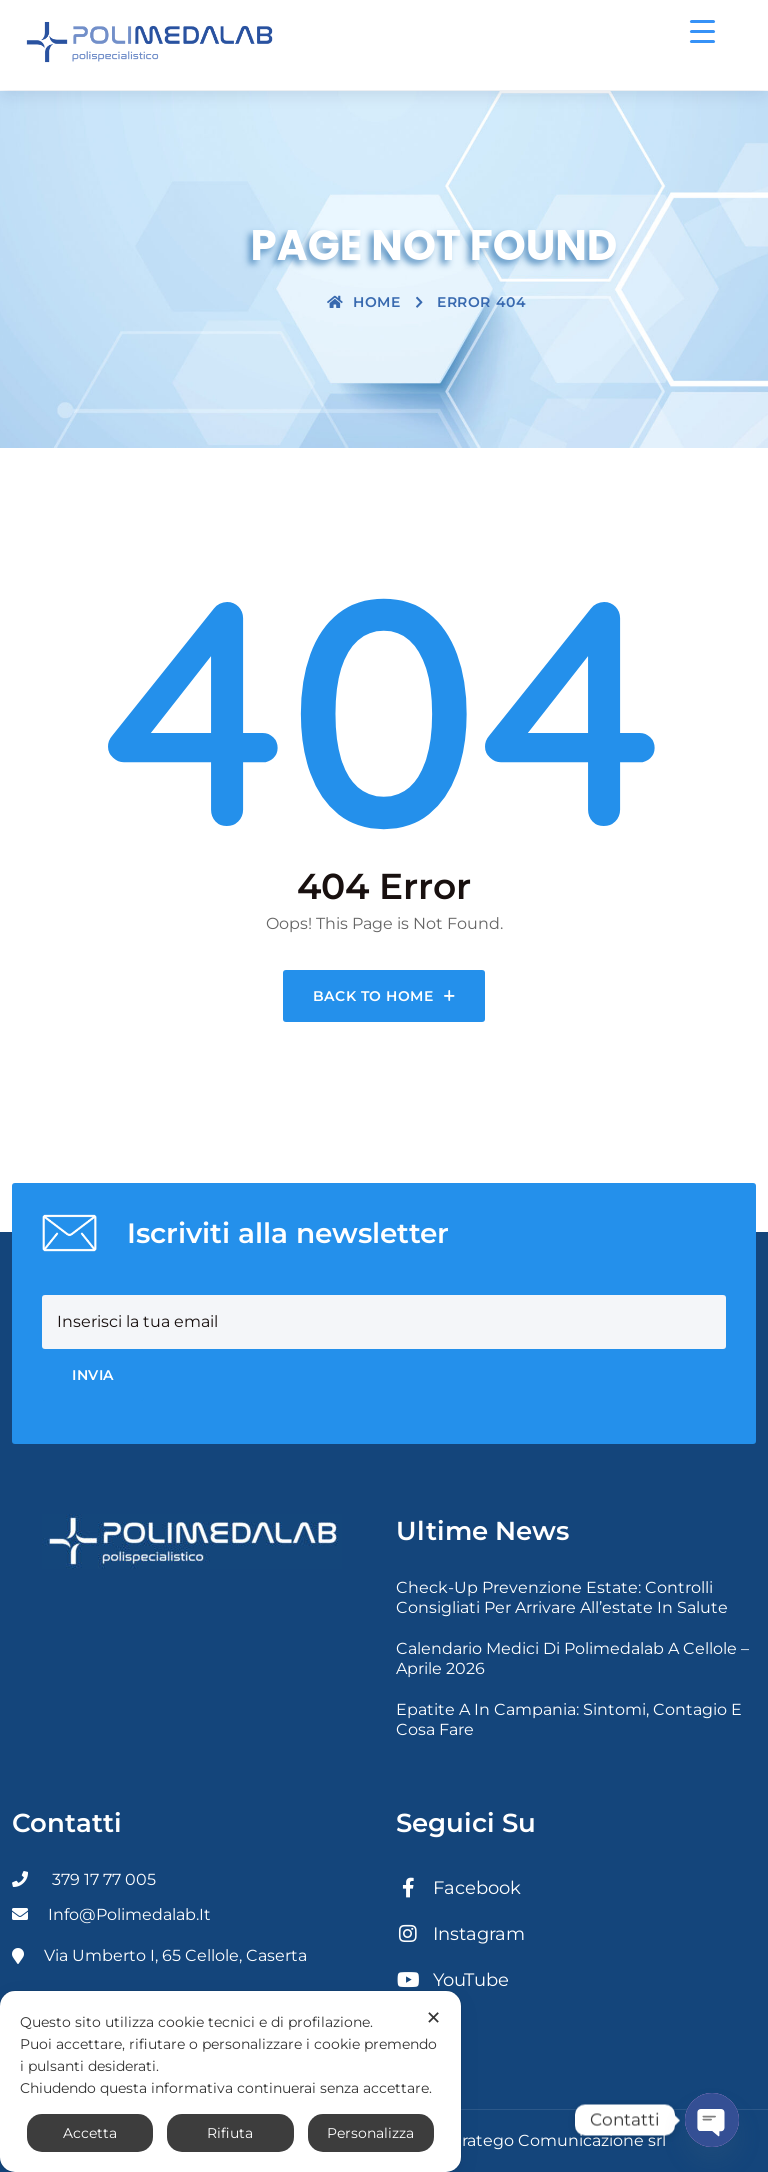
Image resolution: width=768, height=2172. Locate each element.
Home (364, 302)
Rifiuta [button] (230, 2133)
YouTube (452, 1980)
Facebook (458, 1888)
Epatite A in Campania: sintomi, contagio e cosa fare (569, 1719)
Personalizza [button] (370, 2133)
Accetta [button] (90, 2133)
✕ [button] (433, 2018)
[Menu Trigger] (702, 30)
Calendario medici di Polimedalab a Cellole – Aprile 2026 (572, 1658)
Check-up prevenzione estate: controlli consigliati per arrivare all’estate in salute (562, 1597)
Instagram (460, 1934)
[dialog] (230, 2081)
